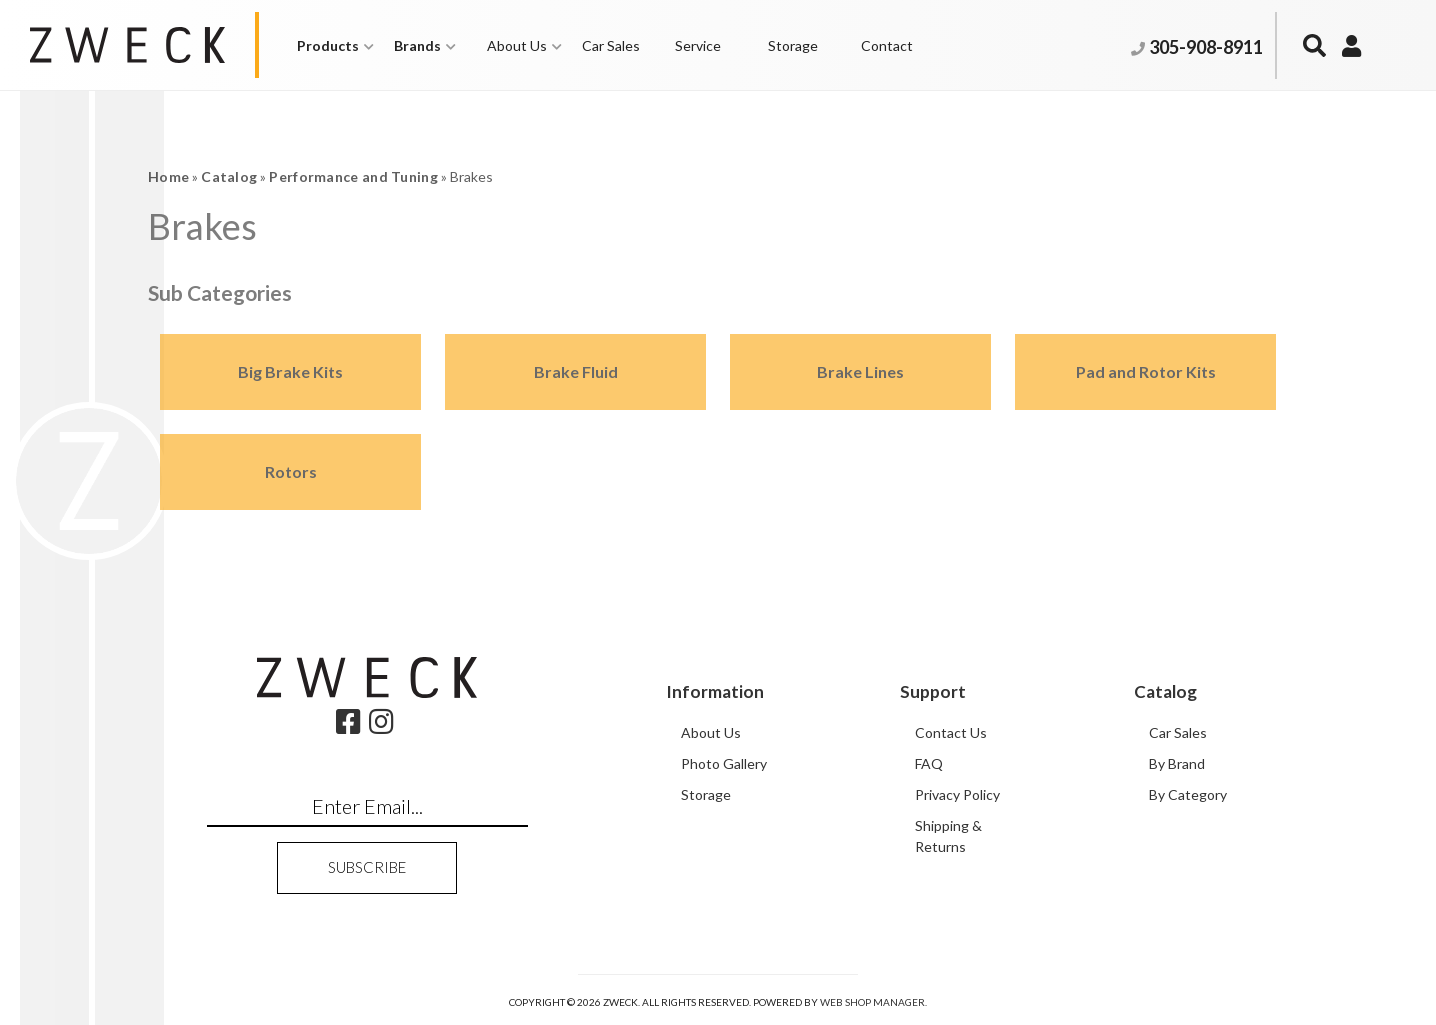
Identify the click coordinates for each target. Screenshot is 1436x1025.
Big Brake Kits (290, 371)
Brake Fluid (576, 371)
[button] (335, 45)
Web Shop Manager (872, 1002)
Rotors (291, 471)
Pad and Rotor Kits (1146, 371)
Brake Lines (860, 371)
